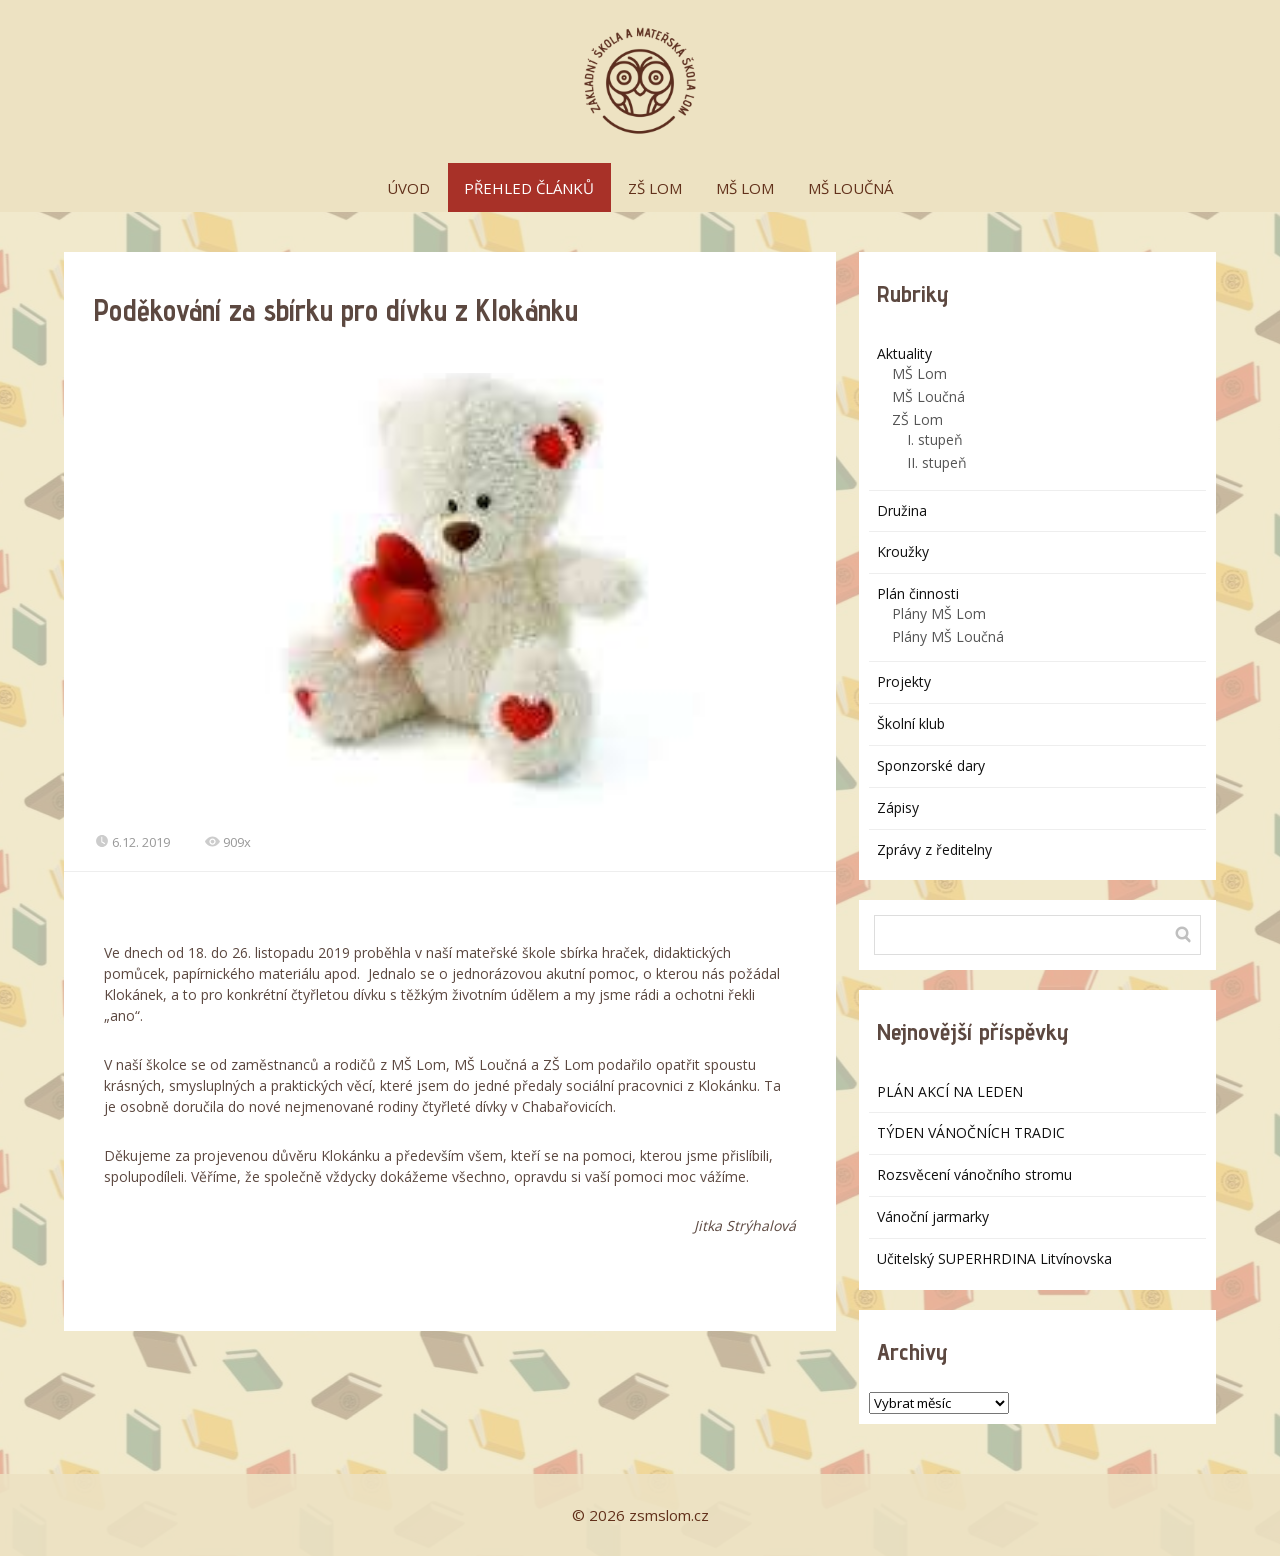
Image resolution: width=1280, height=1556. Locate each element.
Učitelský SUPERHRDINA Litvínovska (994, 1258)
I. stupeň (935, 439)
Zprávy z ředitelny (934, 849)
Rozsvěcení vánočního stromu (974, 1174)
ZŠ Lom (917, 419)
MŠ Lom (919, 373)
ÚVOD (408, 188)
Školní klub (911, 723)
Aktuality (904, 353)
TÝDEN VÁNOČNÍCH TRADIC (971, 1132)
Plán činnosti (918, 593)
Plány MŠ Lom (939, 613)
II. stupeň (937, 462)
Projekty (904, 681)
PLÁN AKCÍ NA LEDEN (950, 1091)
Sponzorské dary (931, 765)
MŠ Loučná (928, 396)
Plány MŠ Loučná (948, 636)
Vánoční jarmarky (933, 1216)
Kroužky (903, 551)
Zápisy (898, 807)
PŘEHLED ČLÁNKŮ (529, 188)
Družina (902, 510)
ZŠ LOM (655, 188)
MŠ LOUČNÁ (850, 188)
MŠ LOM (745, 188)
